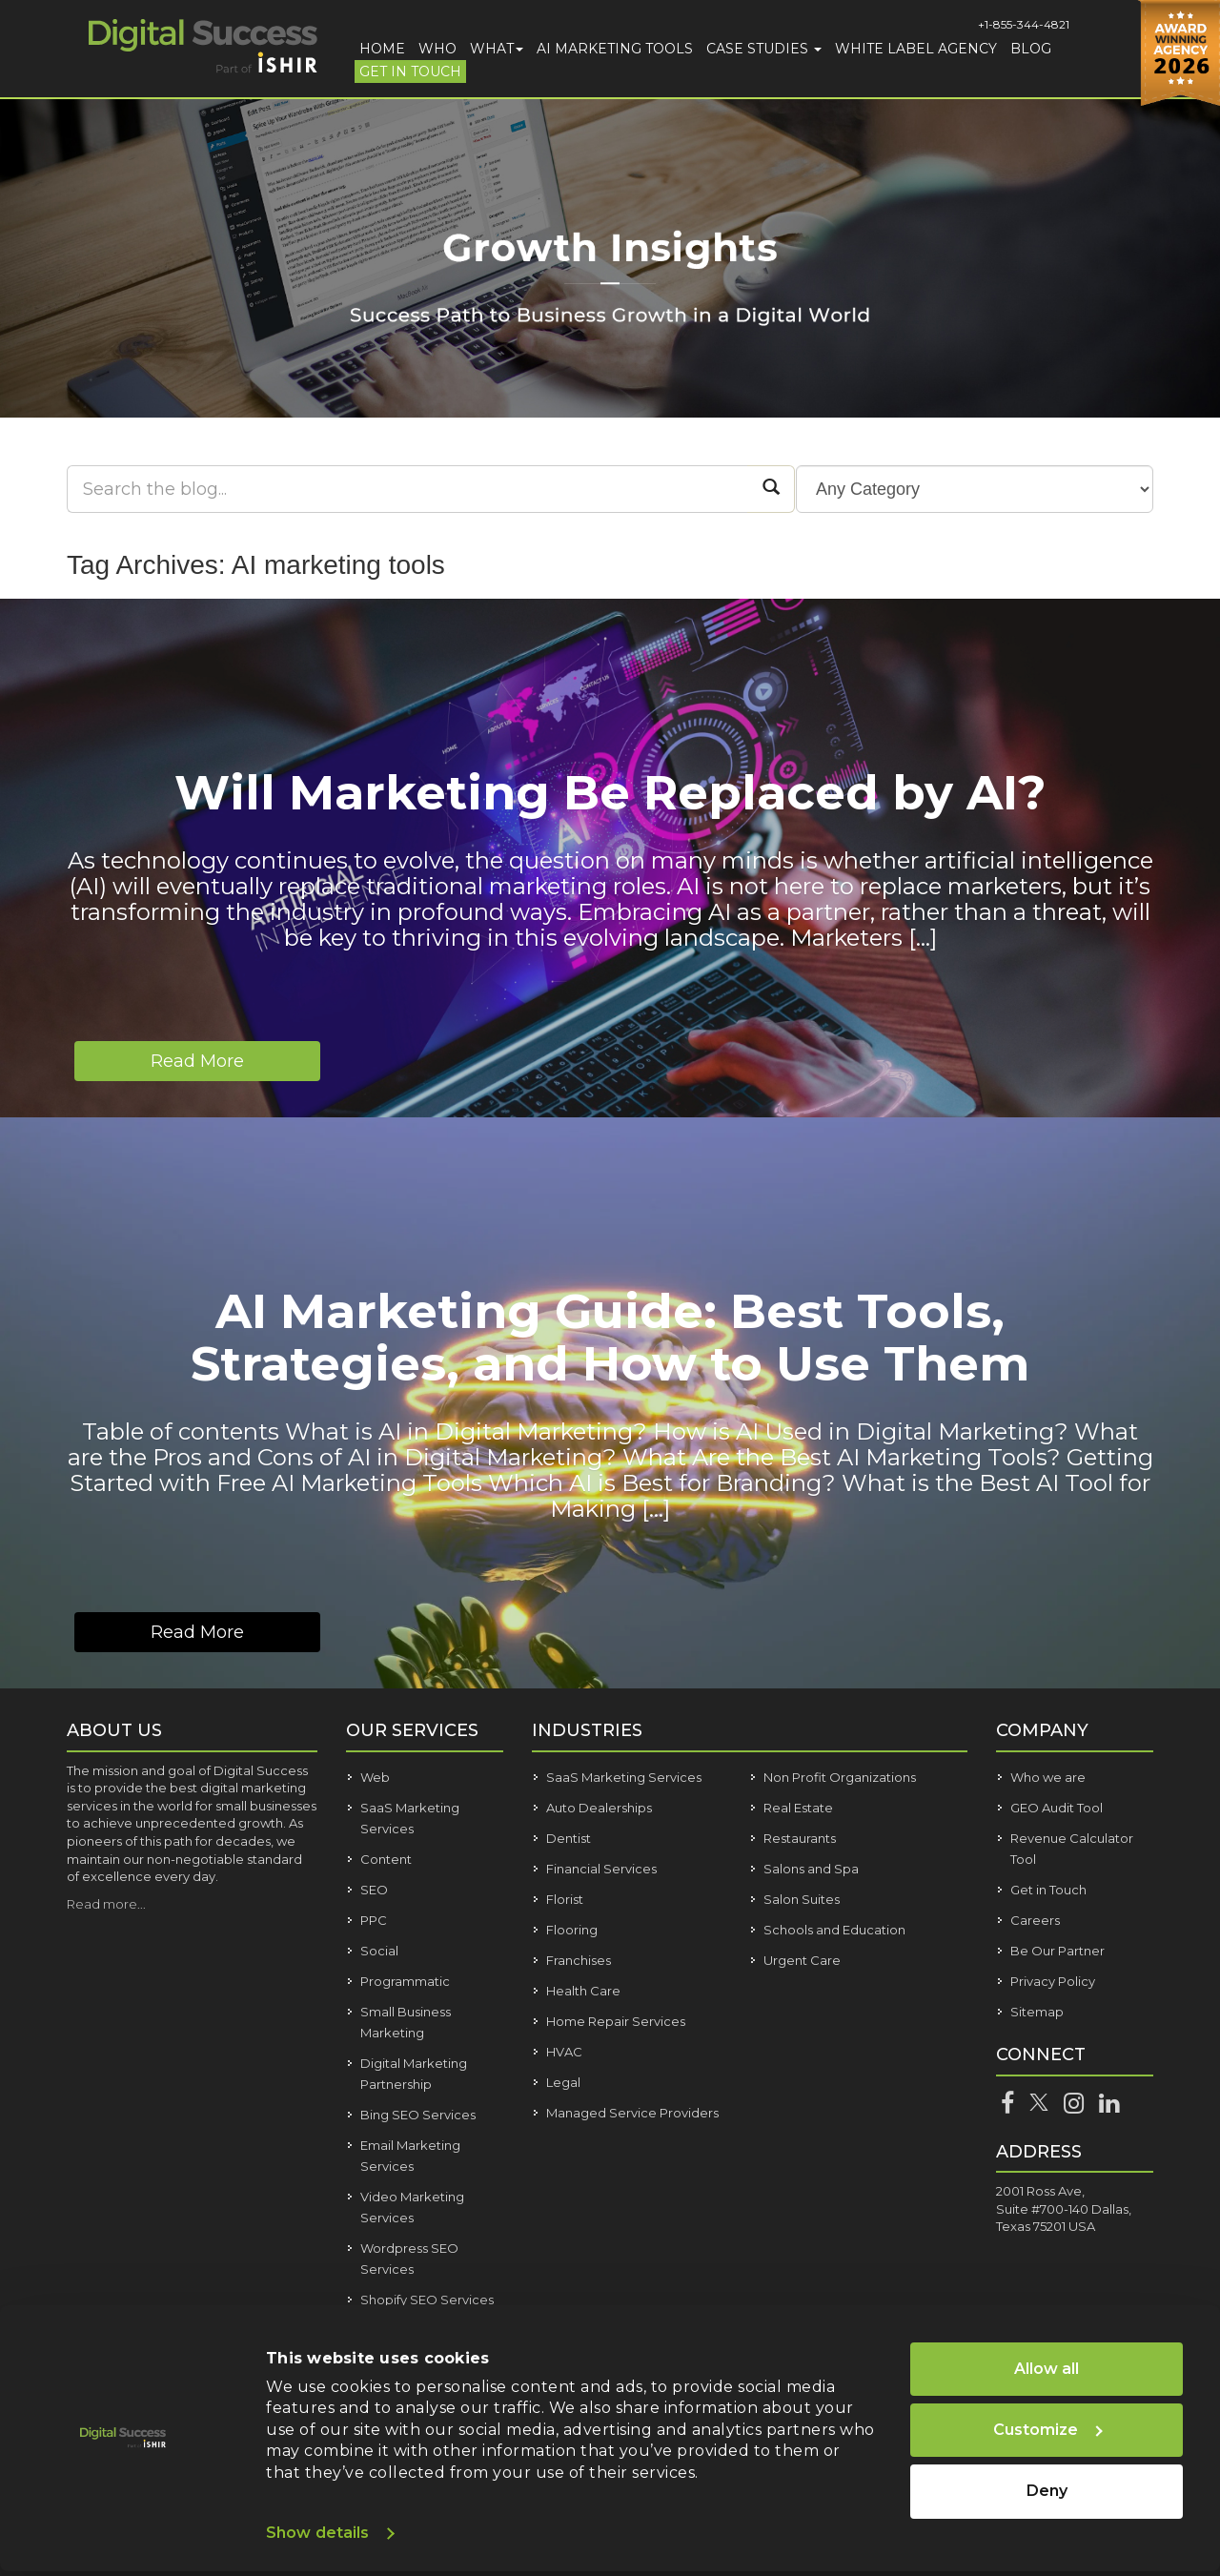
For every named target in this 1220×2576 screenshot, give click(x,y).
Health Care (583, 1990)
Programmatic (405, 1981)
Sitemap (1037, 2011)
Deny (1047, 2491)
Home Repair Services (615, 2021)
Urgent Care (802, 1960)
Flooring (572, 1929)
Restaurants (799, 1838)
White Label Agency (916, 48)
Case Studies (764, 48)
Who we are (1048, 1777)
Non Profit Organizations (839, 1777)
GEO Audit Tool (1056, 1807)
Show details (317, 2533)
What (496, 48)
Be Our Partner (1057, 1950)
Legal (563, 2082)
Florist (564, 1899)
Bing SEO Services (418, 2114)
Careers (1035, 1920)
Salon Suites (801, 1899)
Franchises (578, 1960)
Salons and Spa (811, 1868)
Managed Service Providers (632, 2112)
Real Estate (798, 1807)
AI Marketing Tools (615, 48)
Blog (1030, 48)
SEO (374, 1889)
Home (382, 48)
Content (386, 1859)
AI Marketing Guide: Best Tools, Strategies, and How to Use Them (610, 1337)
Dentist (568, 1838)
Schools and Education (834, 1929)
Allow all (1046, 2369)
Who (437, 48)
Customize (1048, 2430)
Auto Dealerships (599, 1807)
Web (375, 1777)
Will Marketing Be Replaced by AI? (610, 793)
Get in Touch (410, 71)
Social (379, 1950)
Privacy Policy (1052, 1981)
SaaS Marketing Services (624, 1777)
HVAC (564, 2051)
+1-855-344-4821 (1023, 24)
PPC (373, 1920)
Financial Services (601, 1868)
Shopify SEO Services (427, 2299)
